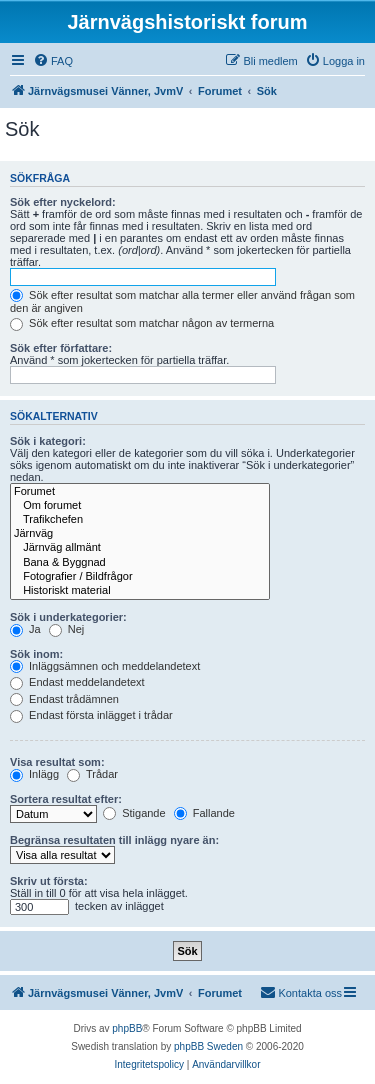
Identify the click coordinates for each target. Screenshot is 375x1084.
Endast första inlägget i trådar (91, 715)
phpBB (127, 1028)
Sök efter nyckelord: (63, 202)
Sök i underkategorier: (68, 617)
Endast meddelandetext (77, 682)
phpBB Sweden (208, 1046)
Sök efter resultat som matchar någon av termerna (142, 323)
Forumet (140, 492)
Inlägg (34, 774)
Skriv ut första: (49, 881)
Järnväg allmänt (140, 548)
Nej (67, 629)
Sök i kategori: (48, 441)
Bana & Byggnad (140, 563)
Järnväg (140, 534)
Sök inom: (36, 654)
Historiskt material (140, 591)
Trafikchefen (140, 520)
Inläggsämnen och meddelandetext (105, 666)
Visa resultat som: (57, 762)
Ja (25, 629)
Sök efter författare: (61, 348)
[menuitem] (53, 61)
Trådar (92, 774)
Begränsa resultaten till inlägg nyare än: (114, 840)
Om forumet (140, 506)
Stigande (134, 813)
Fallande (204, 813)
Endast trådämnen (64, 699)
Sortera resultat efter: (66, 799)
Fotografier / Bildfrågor (140, 577)
